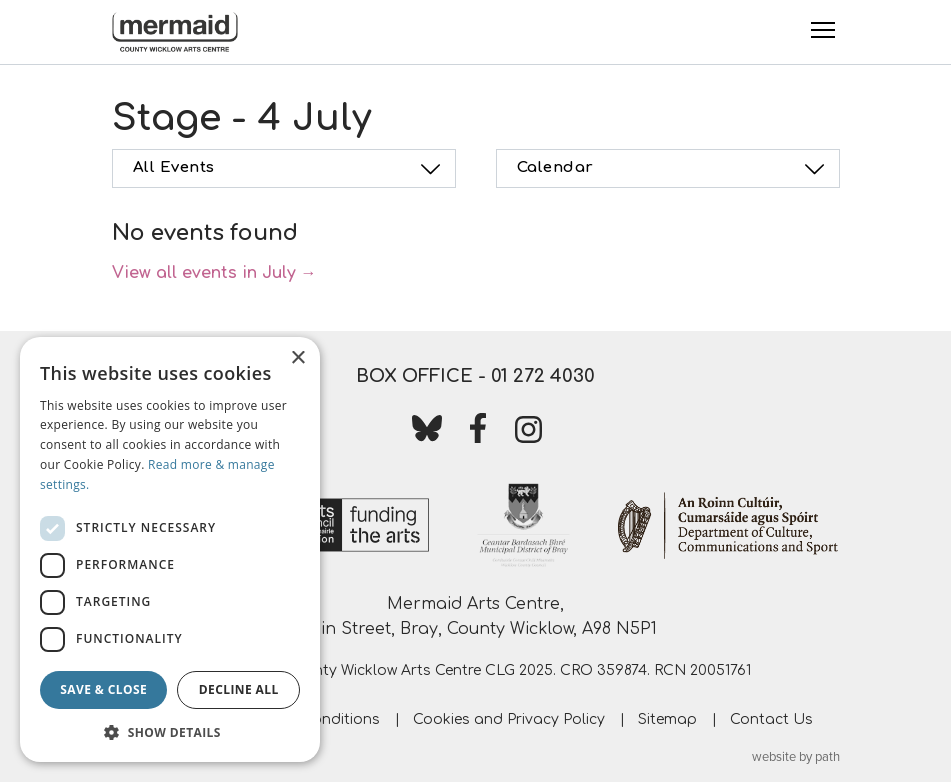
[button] (170, 732)
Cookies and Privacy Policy (509, 719)
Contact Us (771, 719)
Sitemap (667, 719)
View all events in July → (214, 273)
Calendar (674, 169)
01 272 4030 (543, 376)
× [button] (297, 358)
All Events (290, 169)
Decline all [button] (239, 689)
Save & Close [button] (103, 689)
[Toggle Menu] (823, 30)
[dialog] (170, 549)
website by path (796, 757)
